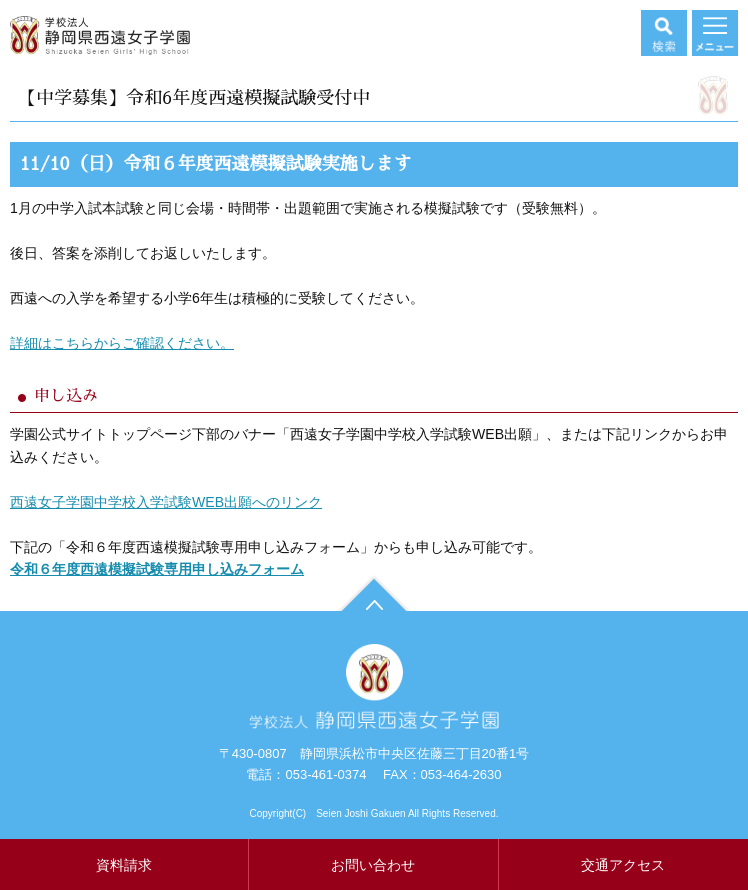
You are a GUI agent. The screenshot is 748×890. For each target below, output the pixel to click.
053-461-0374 (325, 774)
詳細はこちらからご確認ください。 (122, 343)
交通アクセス (623, 865)
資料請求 (124, 865)
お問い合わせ (373, 865)
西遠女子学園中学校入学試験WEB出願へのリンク (166, 502)
